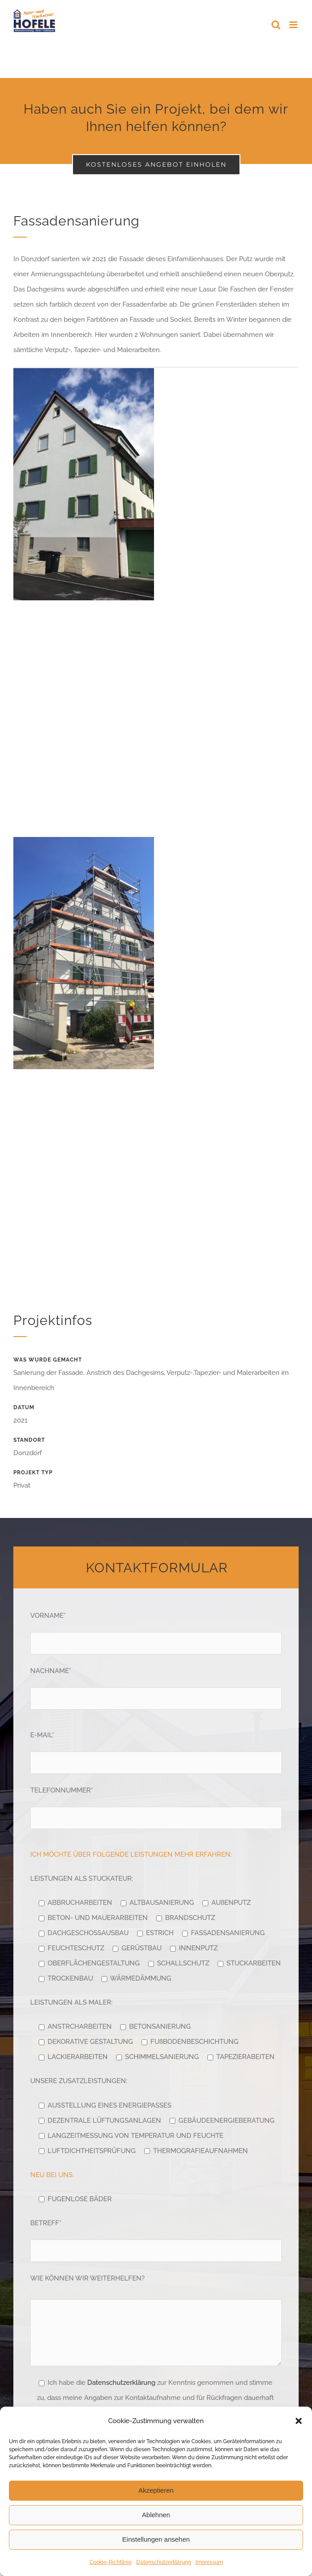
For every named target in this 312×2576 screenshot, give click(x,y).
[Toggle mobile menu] (294, 24)
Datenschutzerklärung (163, 2562)
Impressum (209, 2562)
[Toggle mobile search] (275, 24)
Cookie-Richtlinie (110, 2562)
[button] (298, 2420)
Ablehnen (156, 2515)
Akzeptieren (156, 2490)
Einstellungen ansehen (156, 2539)
